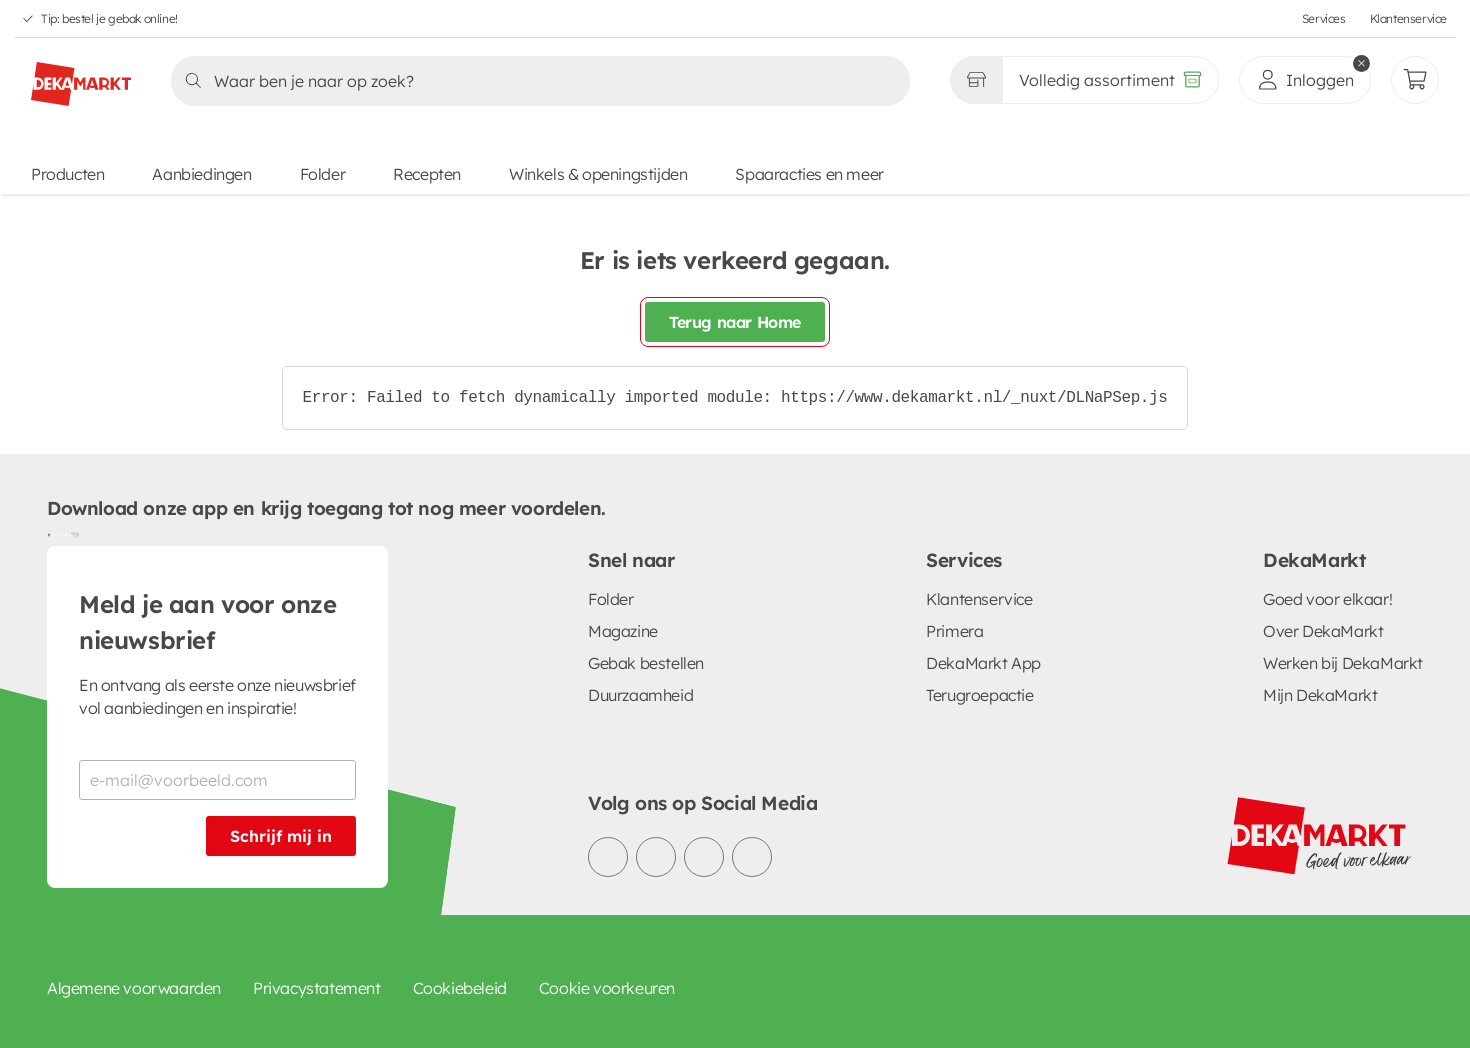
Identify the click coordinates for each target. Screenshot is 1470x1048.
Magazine (623, 631)
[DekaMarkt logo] (81, 76)
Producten (67, 174)
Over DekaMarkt (1323, 631)
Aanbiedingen (201, 174)
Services (1324, 18)
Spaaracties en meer (809, 174)
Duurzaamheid (640, 695)
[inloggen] (1305, 80)
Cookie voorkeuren (607, 988)
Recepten (427, 174)
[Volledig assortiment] (1110, 80)
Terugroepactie (979, 695)
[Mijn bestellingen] (1415, 80)
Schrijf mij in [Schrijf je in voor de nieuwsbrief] (281, 836)
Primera (954, 631)
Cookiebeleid (460, 988)
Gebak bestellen (646, 663)
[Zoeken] (534, 81)
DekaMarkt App (983, 663)
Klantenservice (1408, 18)
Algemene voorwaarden (134, 988)
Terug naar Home (735, 322)
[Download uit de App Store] (71, 534)
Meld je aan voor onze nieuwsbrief (208, 622)
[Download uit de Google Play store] (55, 534)
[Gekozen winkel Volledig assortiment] (976, 80)
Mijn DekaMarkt (1320, 695)
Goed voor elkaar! (1327, 599)
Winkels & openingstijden (598, 174)
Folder (323, 174)
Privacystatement (317, 988)
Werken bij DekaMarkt (1343, 663)
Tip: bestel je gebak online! (109, 18)
